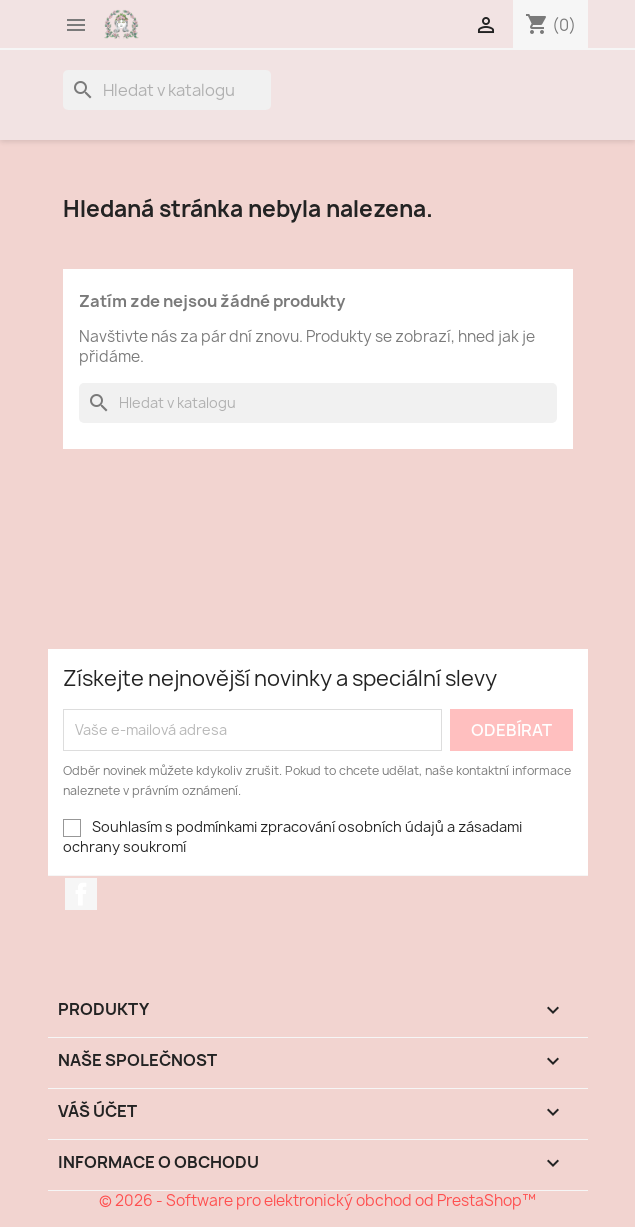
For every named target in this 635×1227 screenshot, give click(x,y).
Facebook (81, 894)
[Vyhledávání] (167, 90)
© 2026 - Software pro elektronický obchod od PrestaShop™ (317, 1200)
